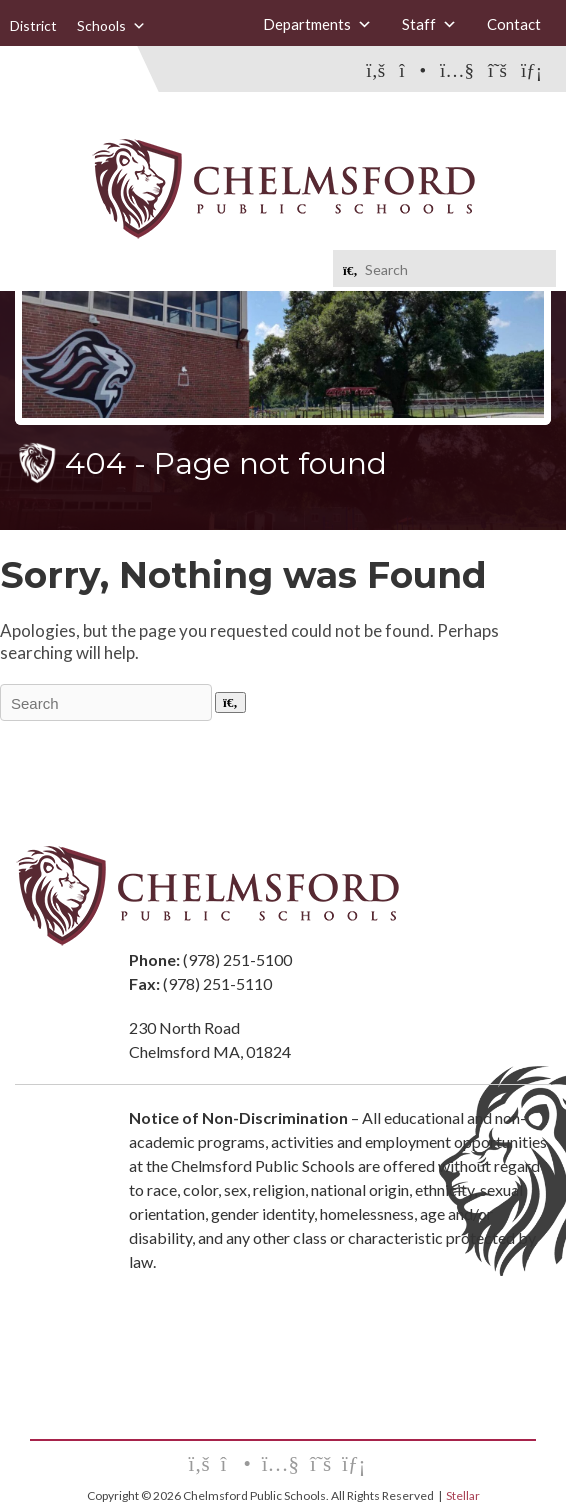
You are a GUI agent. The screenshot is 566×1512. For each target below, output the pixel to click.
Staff (429, 24)
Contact (514, 24)
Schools (111, 26)
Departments (317, 24)
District (33, 25)
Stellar (463, 1495)
